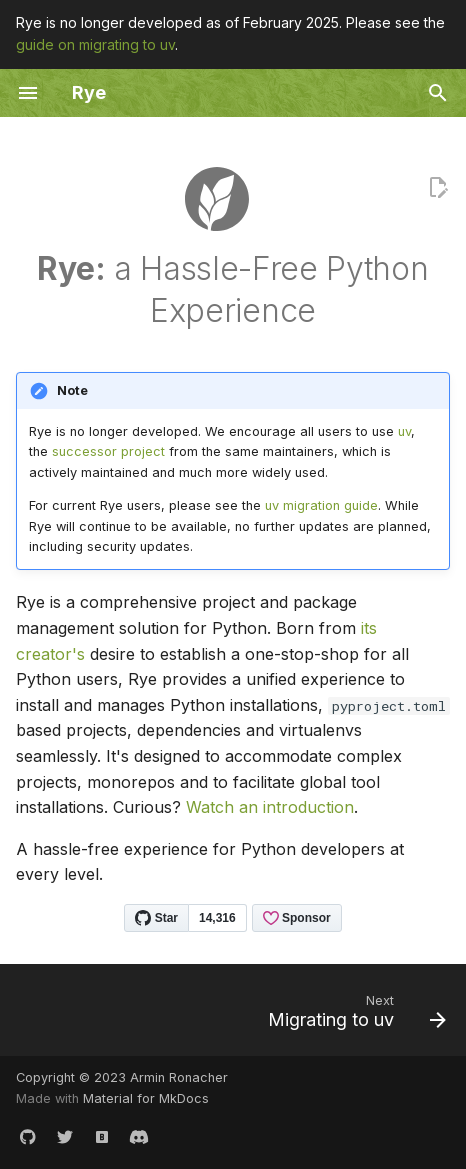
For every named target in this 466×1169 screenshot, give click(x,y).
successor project (108, 451)
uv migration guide (321, 505)
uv (404, 431)
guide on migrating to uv (95, 44)
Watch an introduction (270, 807)
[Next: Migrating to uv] (354, 1016)
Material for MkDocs (146, 1098)
